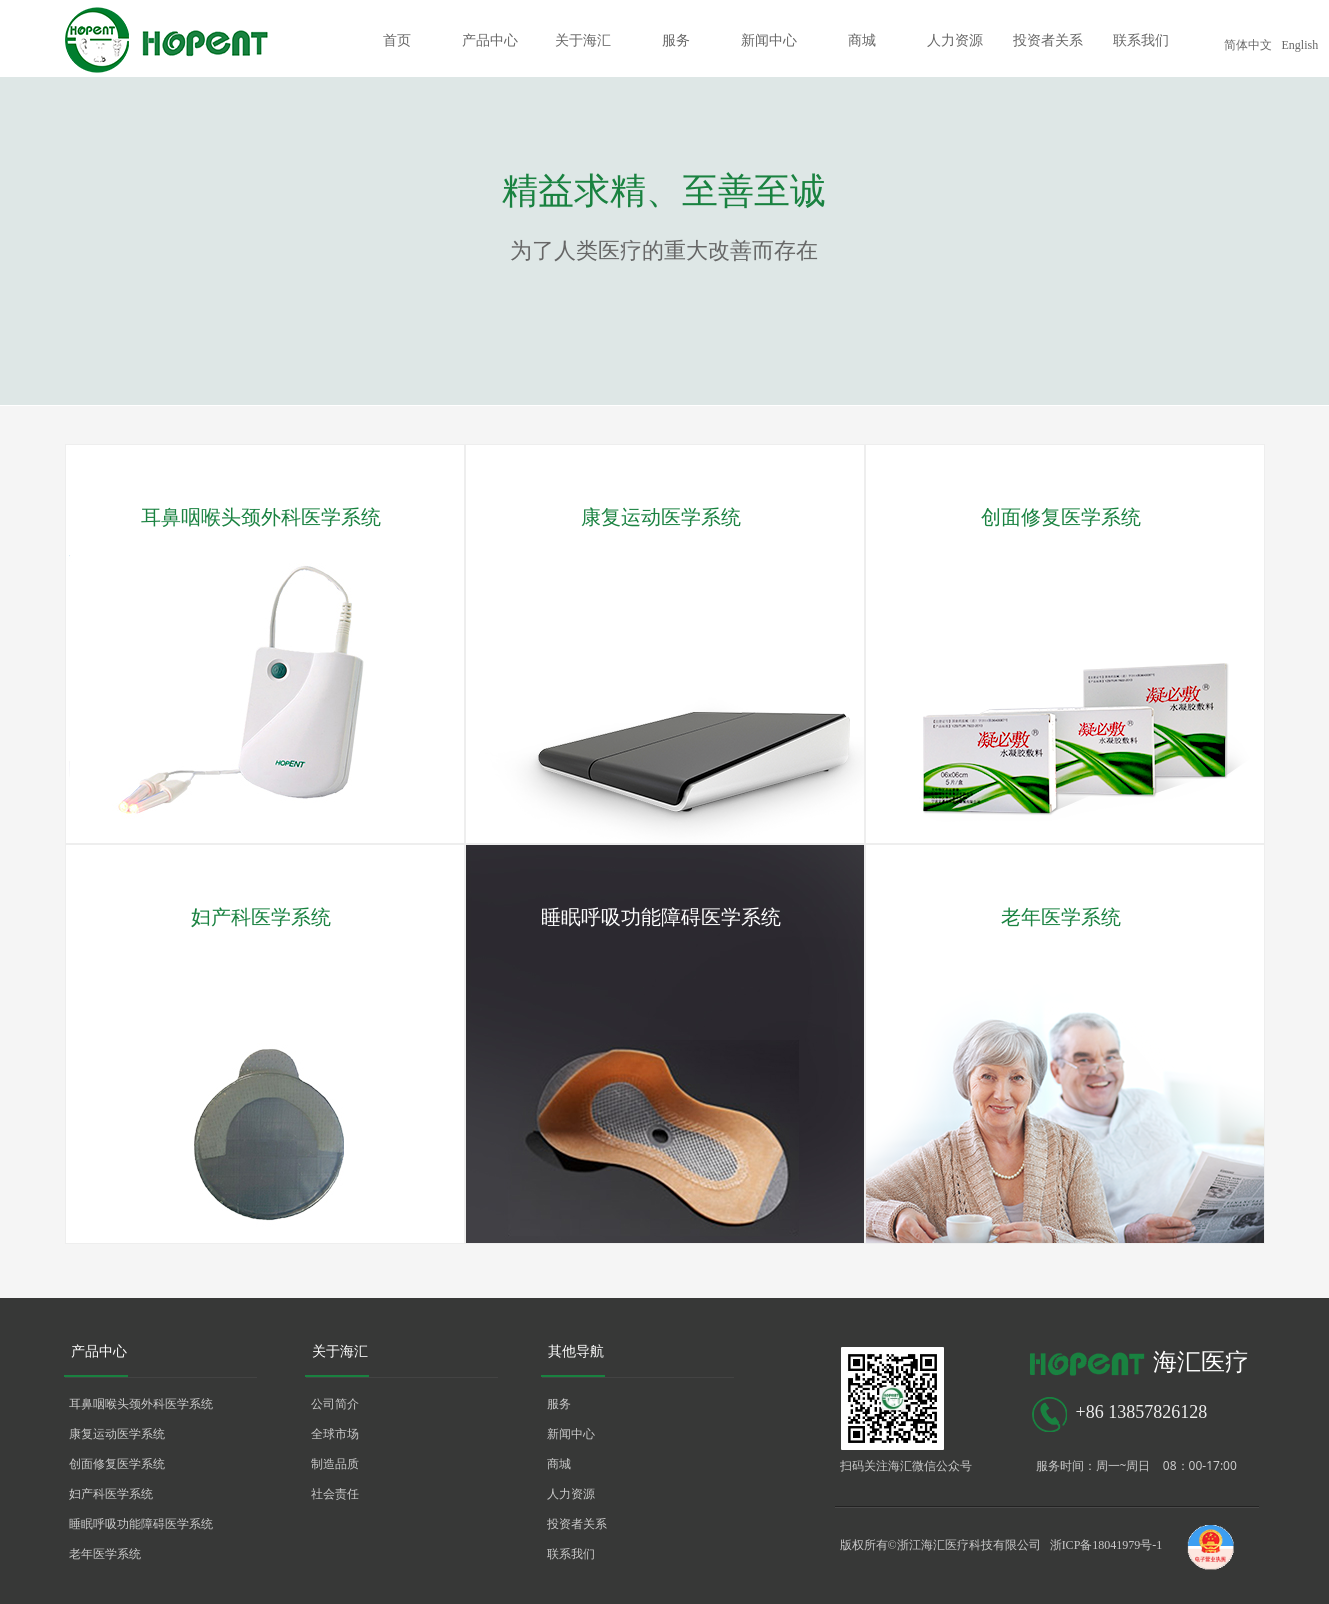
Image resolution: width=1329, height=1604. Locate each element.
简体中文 (1248, 45)
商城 (862, 40)
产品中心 (490, 40)
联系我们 (1141, 40)
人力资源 (955, 40)
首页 (397, 40)
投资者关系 (1048, 40)
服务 (676, 40)
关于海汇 (583, 40)
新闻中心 (769, 40)
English (1300, 45)
